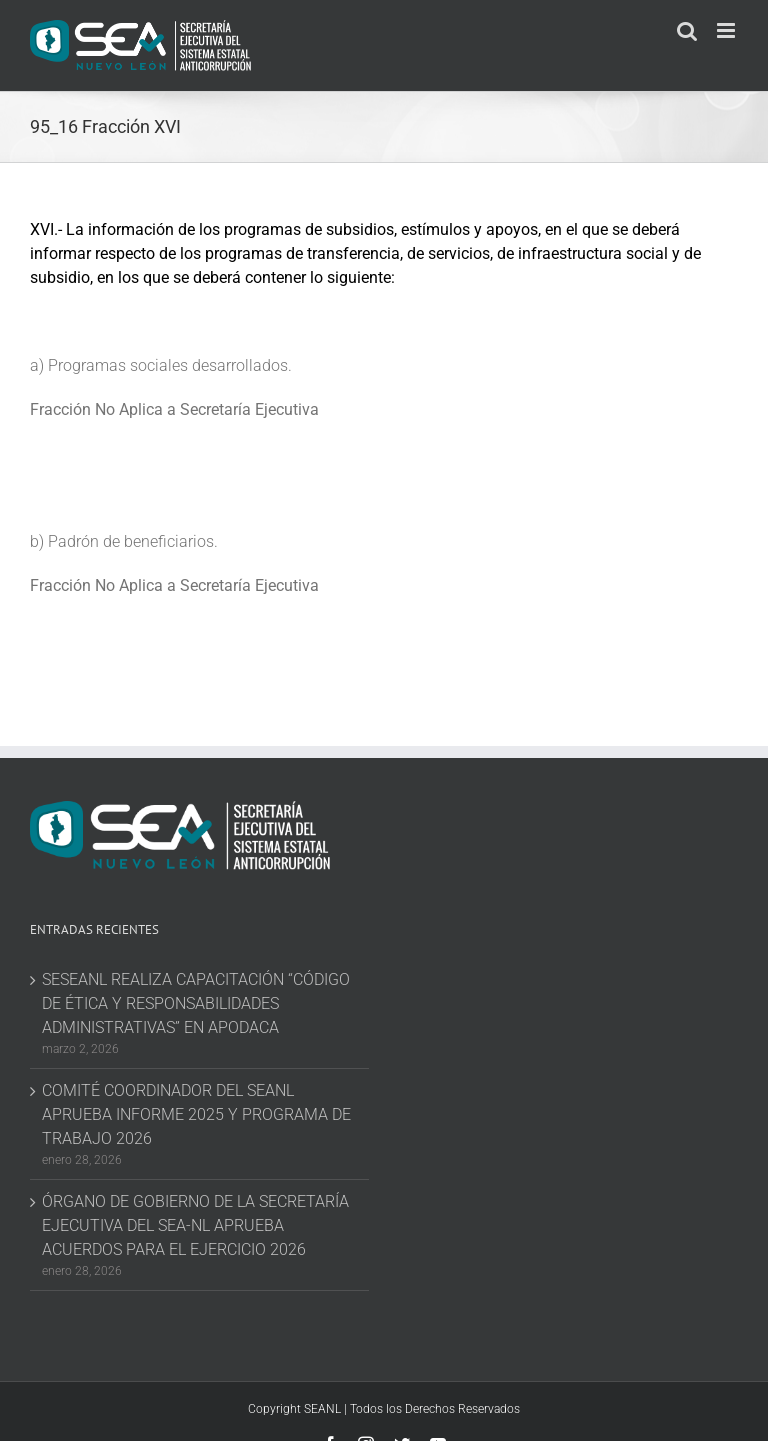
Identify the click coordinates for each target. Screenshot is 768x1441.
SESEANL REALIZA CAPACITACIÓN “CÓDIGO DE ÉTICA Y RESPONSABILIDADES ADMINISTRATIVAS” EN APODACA (196, 1003)
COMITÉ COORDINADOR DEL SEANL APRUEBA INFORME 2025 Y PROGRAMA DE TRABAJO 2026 (196, 1114)
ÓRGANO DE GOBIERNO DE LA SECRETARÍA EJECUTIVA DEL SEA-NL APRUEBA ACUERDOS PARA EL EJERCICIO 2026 (195, 1225)
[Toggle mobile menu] (727, 30)
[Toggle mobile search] (687, 30)
